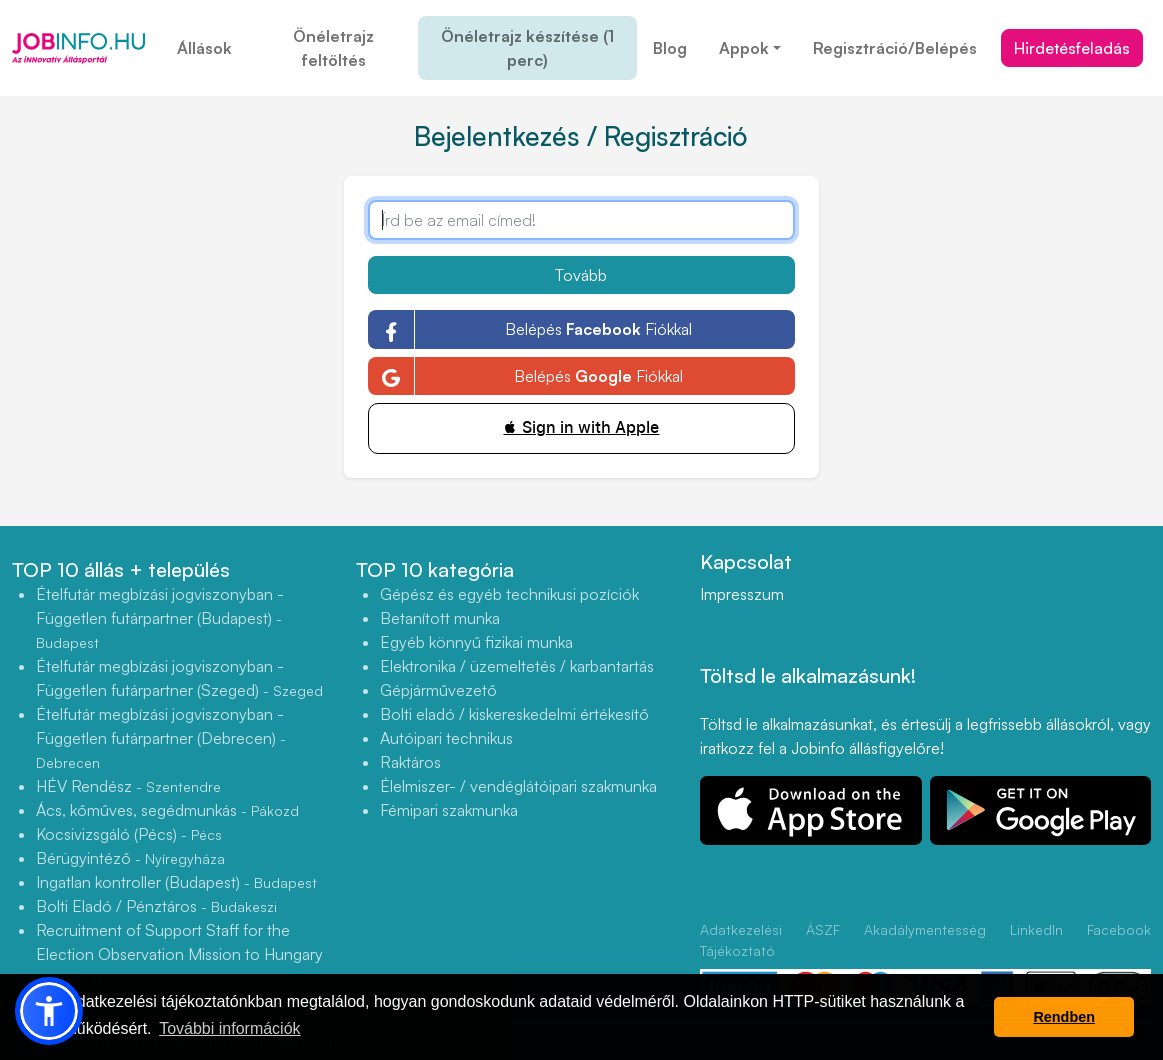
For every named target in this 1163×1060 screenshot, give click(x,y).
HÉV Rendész (128, 786)
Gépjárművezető (438, 690)
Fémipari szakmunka (449, 810)
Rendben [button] (1064, 1017)
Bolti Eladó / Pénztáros (156, 906)
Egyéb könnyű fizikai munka (476, 642)
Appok (744, 48)
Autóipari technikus (446, 738)
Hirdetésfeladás (1072, 48)
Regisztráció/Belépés (895, 48)
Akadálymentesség (925, 929)
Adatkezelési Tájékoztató (741, 940)
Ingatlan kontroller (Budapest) (176, 882)
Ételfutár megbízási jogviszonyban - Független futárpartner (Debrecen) (161, 737)
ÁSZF (823, 929)
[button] (49, 1011)
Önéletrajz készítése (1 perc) (527, 48)
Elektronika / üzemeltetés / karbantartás (517, 666)
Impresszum (742, 594)
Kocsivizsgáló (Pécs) (129, 834)
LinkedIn (1036, 929)
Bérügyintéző (130, 858)
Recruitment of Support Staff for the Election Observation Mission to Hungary (179, 953)
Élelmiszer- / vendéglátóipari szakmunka (518, 786)
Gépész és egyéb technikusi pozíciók (509, 594)
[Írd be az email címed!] (581, 220)
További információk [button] (229, 1028)
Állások (204, 48)
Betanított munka (440, 618)
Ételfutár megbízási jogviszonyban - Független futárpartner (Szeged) (179, 678)
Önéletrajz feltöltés (333, 48)
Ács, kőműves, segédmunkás (167, 810)
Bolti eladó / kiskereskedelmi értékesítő (514, 714)
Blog (670, 48)
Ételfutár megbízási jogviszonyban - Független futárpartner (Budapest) (160, 617)
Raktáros (410, 762)
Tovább (581, 275)
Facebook (1119, 929)
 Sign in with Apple (581, 427)
